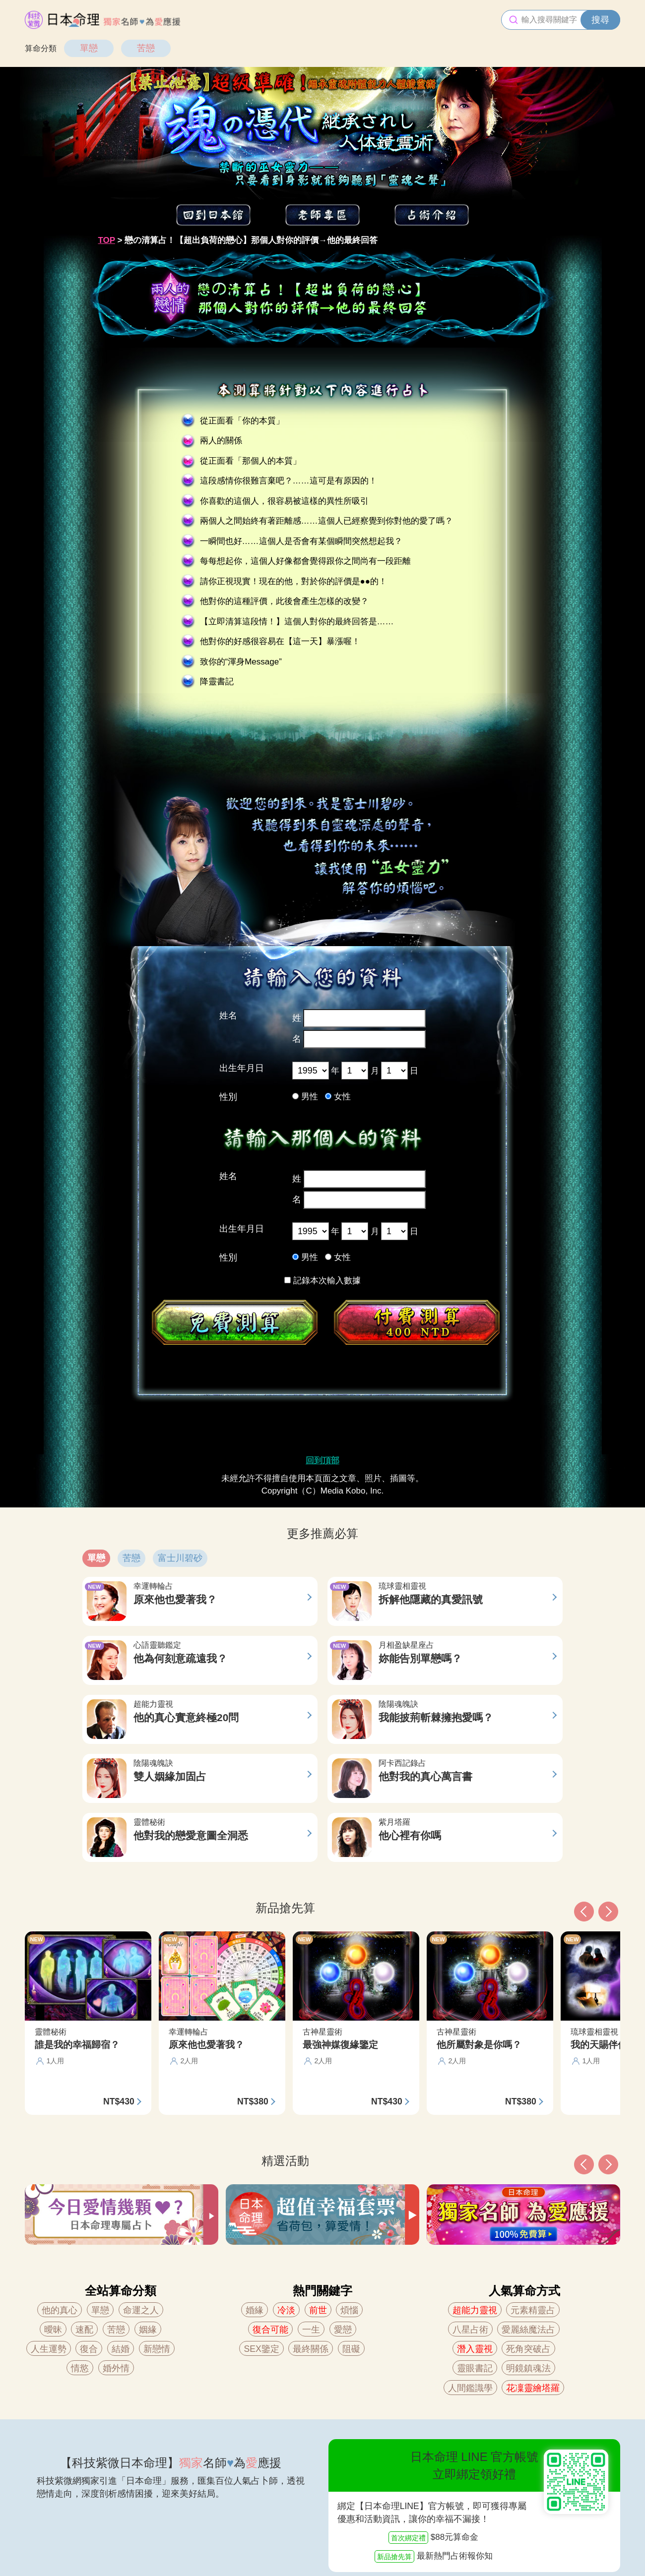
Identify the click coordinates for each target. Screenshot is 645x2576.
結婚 (120, 2349)
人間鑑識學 (470, 2388)
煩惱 (349, 2310)
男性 (309, 1096)
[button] (584, 2164)
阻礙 (351, 2349)
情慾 (80, 2368)
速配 (84, 2330)
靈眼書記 (475, 2368)
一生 (311, 2330)
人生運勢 (48, 2349)
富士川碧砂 (180, 1558)
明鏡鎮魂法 (528, 2368)
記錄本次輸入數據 (322, 1280)
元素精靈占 (533, 2310)
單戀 (89, 48)
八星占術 (470, 2330)
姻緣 (148, 2330)
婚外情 (116, 2368)
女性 (342, 1096)
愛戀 (343, 2330)
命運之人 (141, 2310)
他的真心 (59, 2310)
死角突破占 (528, 2349)
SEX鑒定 (261, 2349)
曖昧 (53, 2330)
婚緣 (254, 2310)
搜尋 (600, 20)
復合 (89, 2349)
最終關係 (310, 2349)
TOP (106, 240)
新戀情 (156, 2349)
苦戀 (146, 48)
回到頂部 (322, 1460)
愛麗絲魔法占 (528, 2330)
